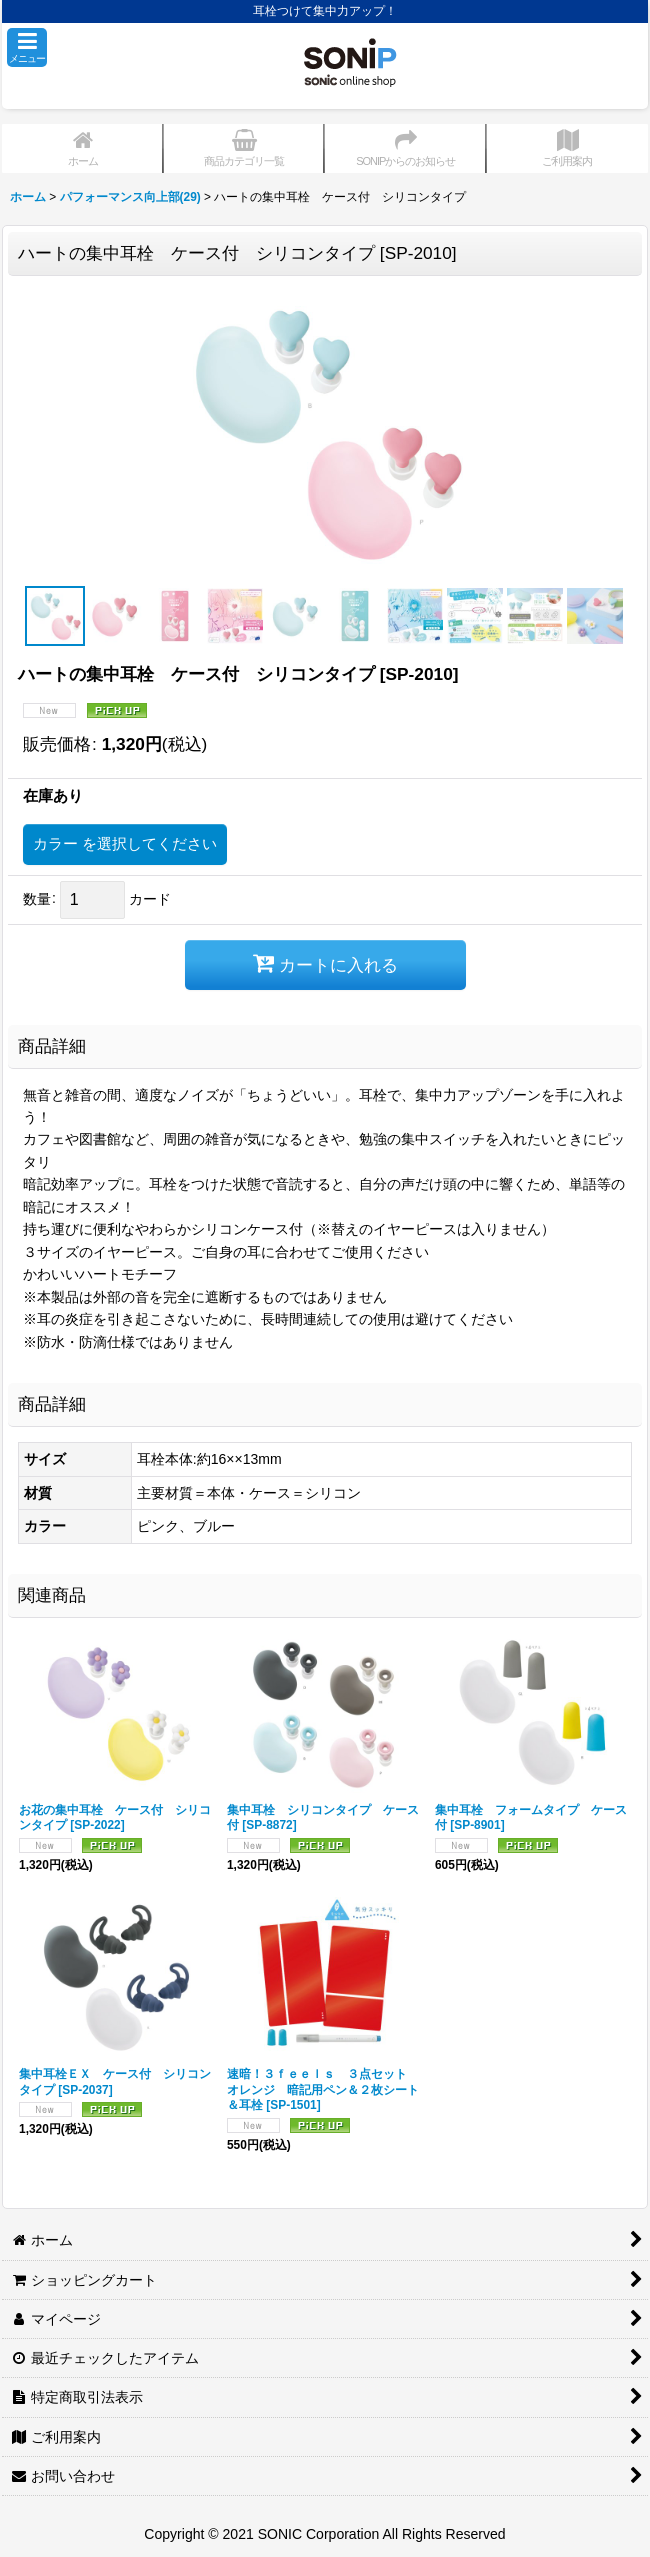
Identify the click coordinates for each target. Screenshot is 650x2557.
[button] (27, 47)
